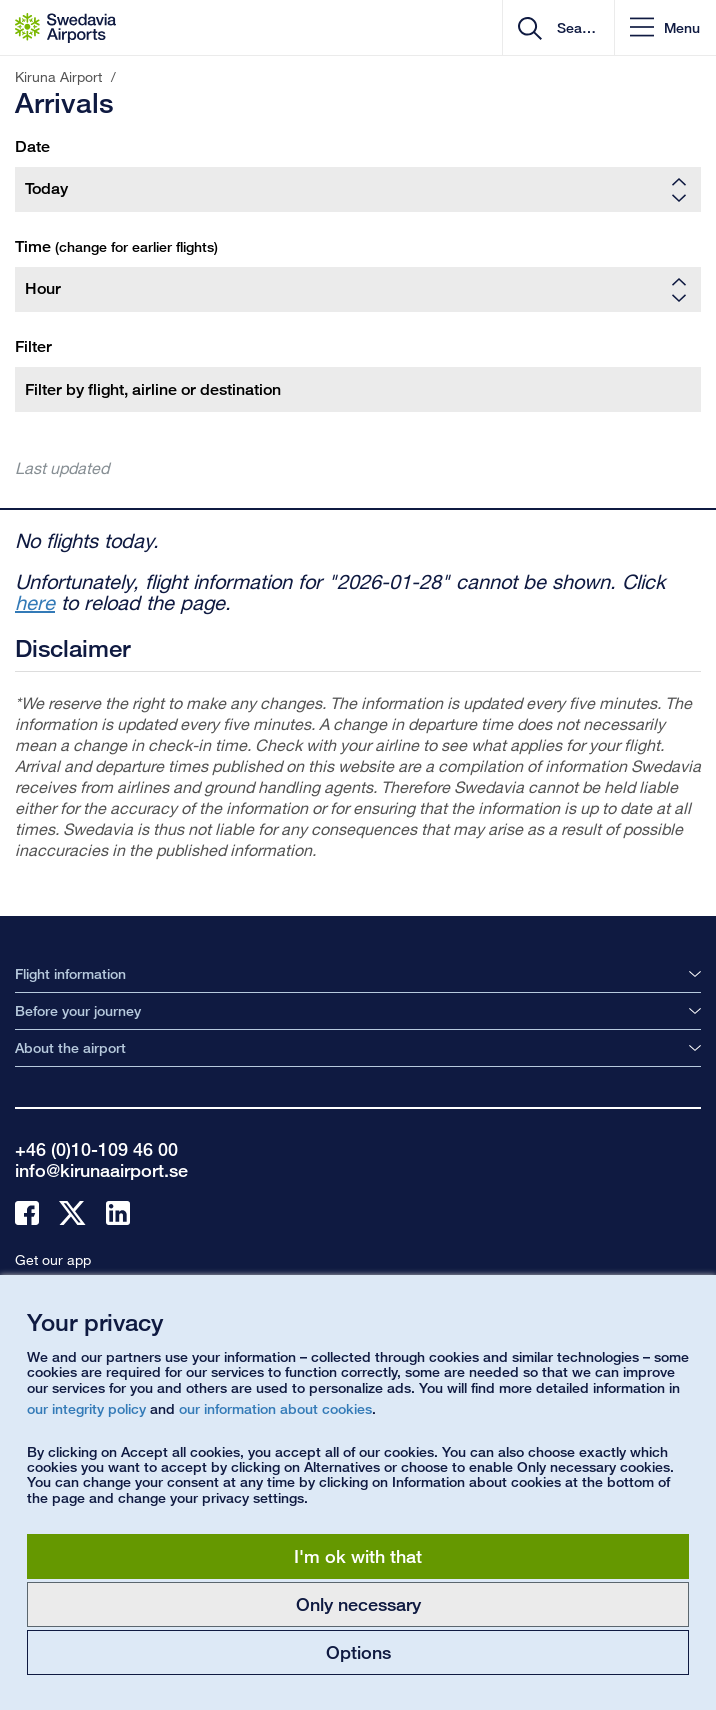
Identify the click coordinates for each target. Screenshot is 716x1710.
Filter (33, 346)
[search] (574, 28)
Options (358, 1652)
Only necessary (358, 1604)
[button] (665, 27)
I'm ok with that (358, 1556)
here (35, 602)
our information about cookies (275, 1408)
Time (116, 246)
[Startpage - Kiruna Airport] (65, 28)
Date (32, 146)
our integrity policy (86, 1408)
